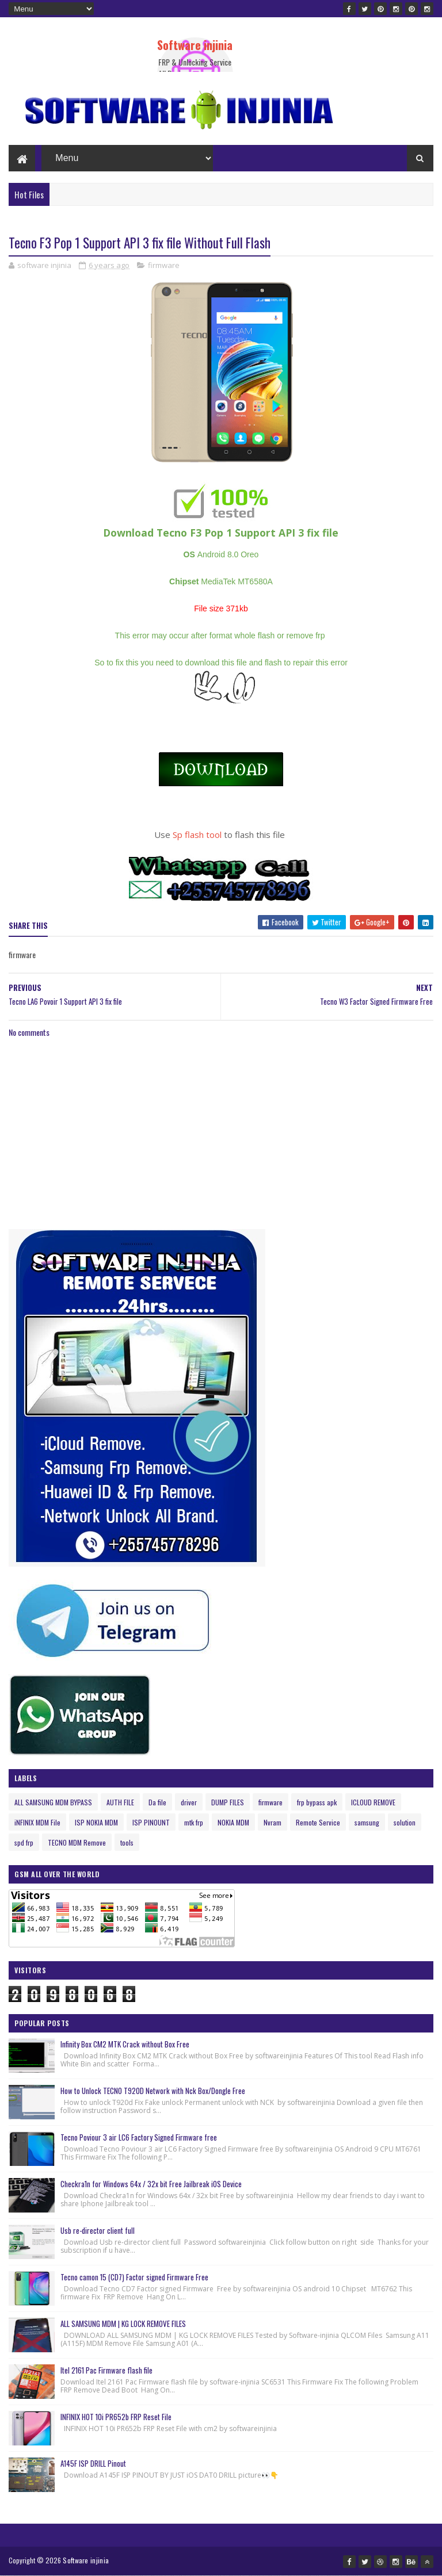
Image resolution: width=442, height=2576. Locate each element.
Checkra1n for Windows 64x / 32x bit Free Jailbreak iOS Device (151, 2184)
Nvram (272, 1822)
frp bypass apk (317, 1802)
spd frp (23, 1842)
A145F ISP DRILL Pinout (93, 2463)
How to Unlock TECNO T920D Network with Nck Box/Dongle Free (152, 2090)
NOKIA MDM (233, 1822)
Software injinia (195, 44)
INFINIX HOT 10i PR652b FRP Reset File (116, 2416)
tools (127, 1842)
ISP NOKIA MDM (96, 1822)
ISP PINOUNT (151, 1822)
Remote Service (318, 1822)
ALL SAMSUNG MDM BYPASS (53, 1802)
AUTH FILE (120, 1802)
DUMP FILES (227, 1802)
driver (189, 1802)
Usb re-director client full (97, 2230)
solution (405, 1822)
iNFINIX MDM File (37, 1822)
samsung (367, 1822)
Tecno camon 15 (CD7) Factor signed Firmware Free (134, 2277)
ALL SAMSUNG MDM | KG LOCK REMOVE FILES (123, 2323)
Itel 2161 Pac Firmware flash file (106, 2370)
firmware (164, 265)
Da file (157, 1802)
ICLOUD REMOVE (373, 1802)
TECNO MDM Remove (77, 1842)
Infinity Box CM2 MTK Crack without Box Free (124, 2044)
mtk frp (193, 1822)
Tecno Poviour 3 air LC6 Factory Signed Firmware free (138, 2137)
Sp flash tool (197, 834)
